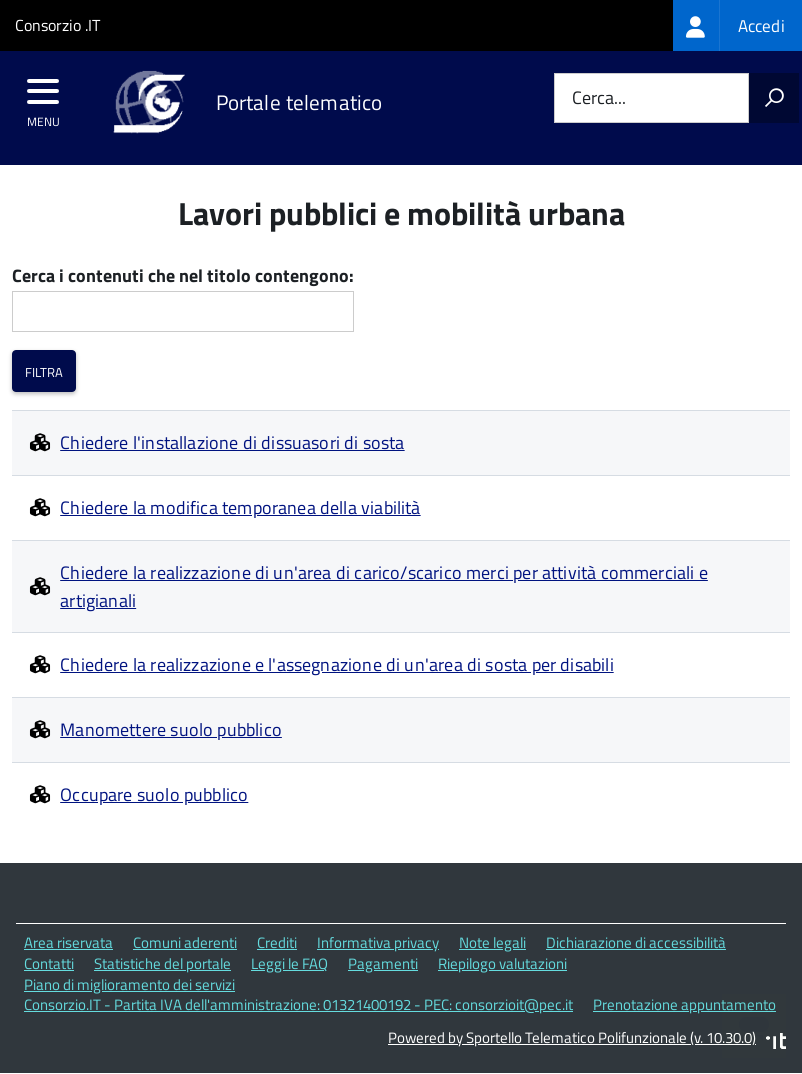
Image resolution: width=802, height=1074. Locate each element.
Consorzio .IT (57, 25)
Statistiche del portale (162, 963)
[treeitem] (737, 25)
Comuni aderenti (185, 942)
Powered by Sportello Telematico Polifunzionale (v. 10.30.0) (572, 1037)
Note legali (492, 942)
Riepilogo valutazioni (502, 963)
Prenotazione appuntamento (684, 1004)
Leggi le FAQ (289, 963)
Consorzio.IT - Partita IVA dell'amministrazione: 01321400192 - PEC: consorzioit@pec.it (298, 1004)
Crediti (277, 942)
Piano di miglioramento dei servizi (129, 984)
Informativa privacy (378, 942)
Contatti (49, 963)
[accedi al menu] (43, 98)
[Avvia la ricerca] (774, 98)
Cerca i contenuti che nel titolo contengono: (183, 276)
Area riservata (68, 942)
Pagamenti (383, 963)
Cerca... (599, 98)
